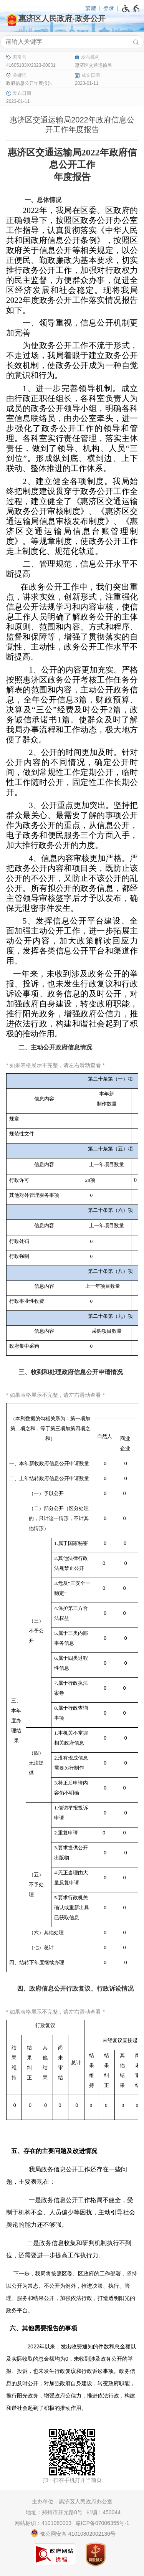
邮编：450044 (103, 2512)
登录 (108, 8)
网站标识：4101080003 (43, 2523)
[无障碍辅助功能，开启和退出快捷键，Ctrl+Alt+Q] (131, 8)
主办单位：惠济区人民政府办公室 (72, 2501)
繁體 (90, 8)
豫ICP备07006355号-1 (102, 2523)
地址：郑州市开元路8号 (54, 2512)
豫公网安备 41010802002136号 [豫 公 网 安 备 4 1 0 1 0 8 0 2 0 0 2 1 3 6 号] (73, 2533)
